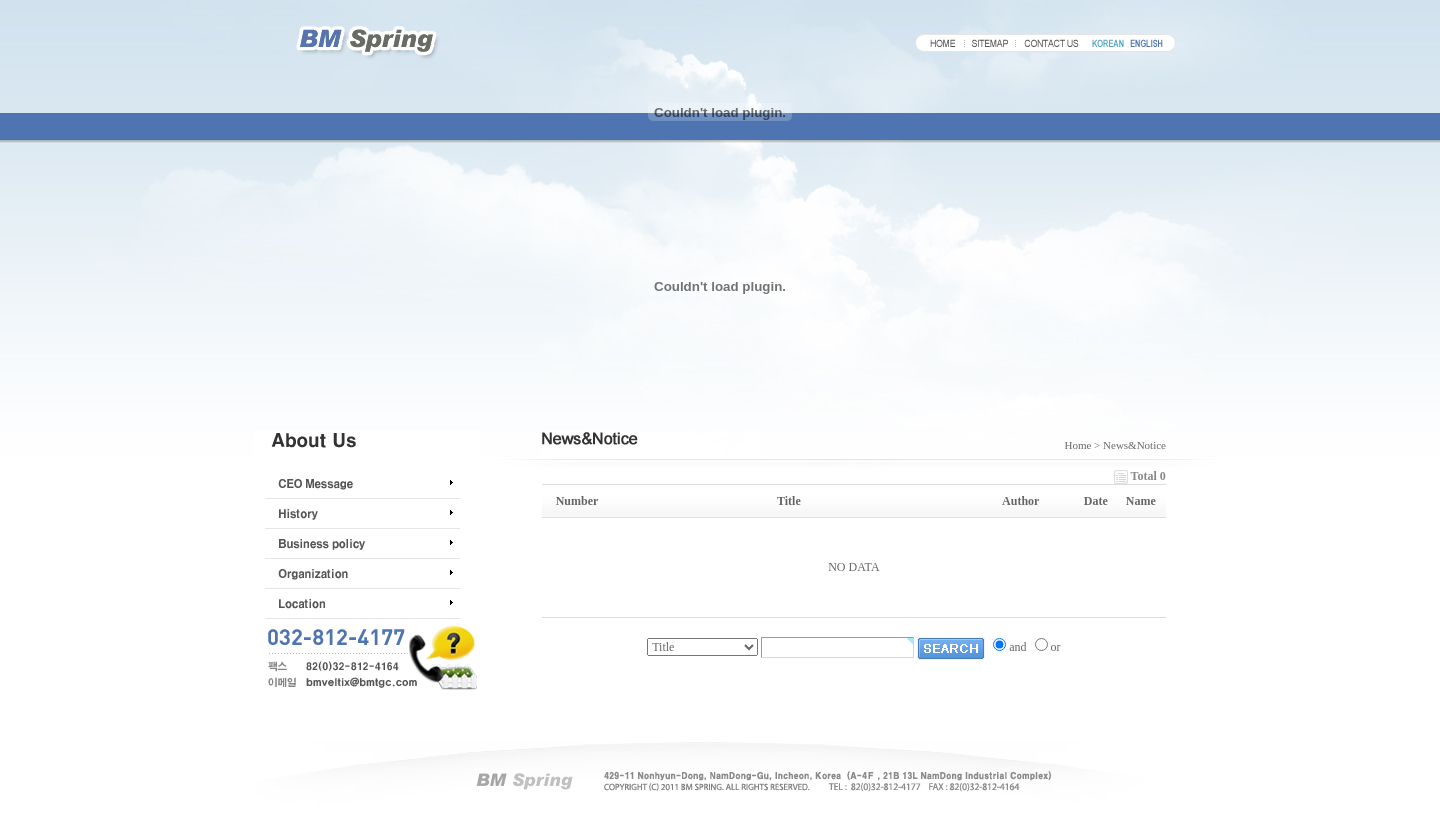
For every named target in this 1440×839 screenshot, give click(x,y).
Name (1141, 501)
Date (1096, 501)
